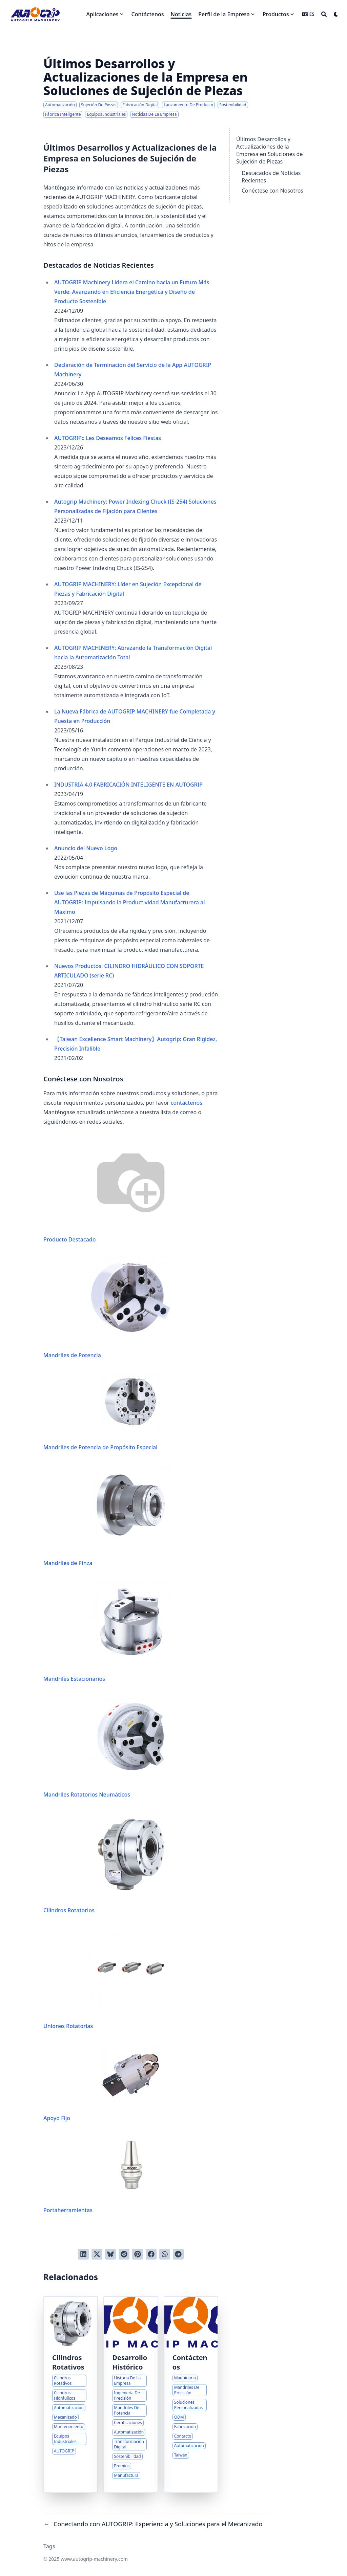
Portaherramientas (102, 2174)
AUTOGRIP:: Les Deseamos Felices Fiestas (107, 438)
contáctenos (186, 1102)
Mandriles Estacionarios (108, 1630)
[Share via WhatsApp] (164, 2254)
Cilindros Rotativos (68, 2362)
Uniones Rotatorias (108, 1978)
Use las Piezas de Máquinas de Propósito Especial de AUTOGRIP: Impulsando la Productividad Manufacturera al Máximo (129, 902)
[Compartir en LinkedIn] (83, 2254)
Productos (276, 14)
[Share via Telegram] (178, 2254)
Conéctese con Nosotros (272, 190)
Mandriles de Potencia (108, 1307)
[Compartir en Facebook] (151, 2254)
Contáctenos (189, 2362)
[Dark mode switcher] (336, 14)
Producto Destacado (108, 1190)
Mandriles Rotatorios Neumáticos (108, 1746)
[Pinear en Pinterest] (137, 2254)
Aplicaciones (102, 14)
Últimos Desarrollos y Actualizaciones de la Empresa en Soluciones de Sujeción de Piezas (269, 150)
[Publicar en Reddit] (124, 2254)
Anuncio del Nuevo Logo (85, 848)
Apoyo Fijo (102, 2082)
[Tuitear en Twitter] (96, 2254)
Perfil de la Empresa (224, 14)
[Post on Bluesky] (110, 2254)
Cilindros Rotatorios (108, 1862)
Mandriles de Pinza (108, 1515)
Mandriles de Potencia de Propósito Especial (102, 1411)
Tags (49, 2546)
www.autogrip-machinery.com (94, 2559)
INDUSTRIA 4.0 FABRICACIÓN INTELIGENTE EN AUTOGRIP (128, 784)
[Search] (324, 14)
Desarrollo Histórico (129, 2362)
